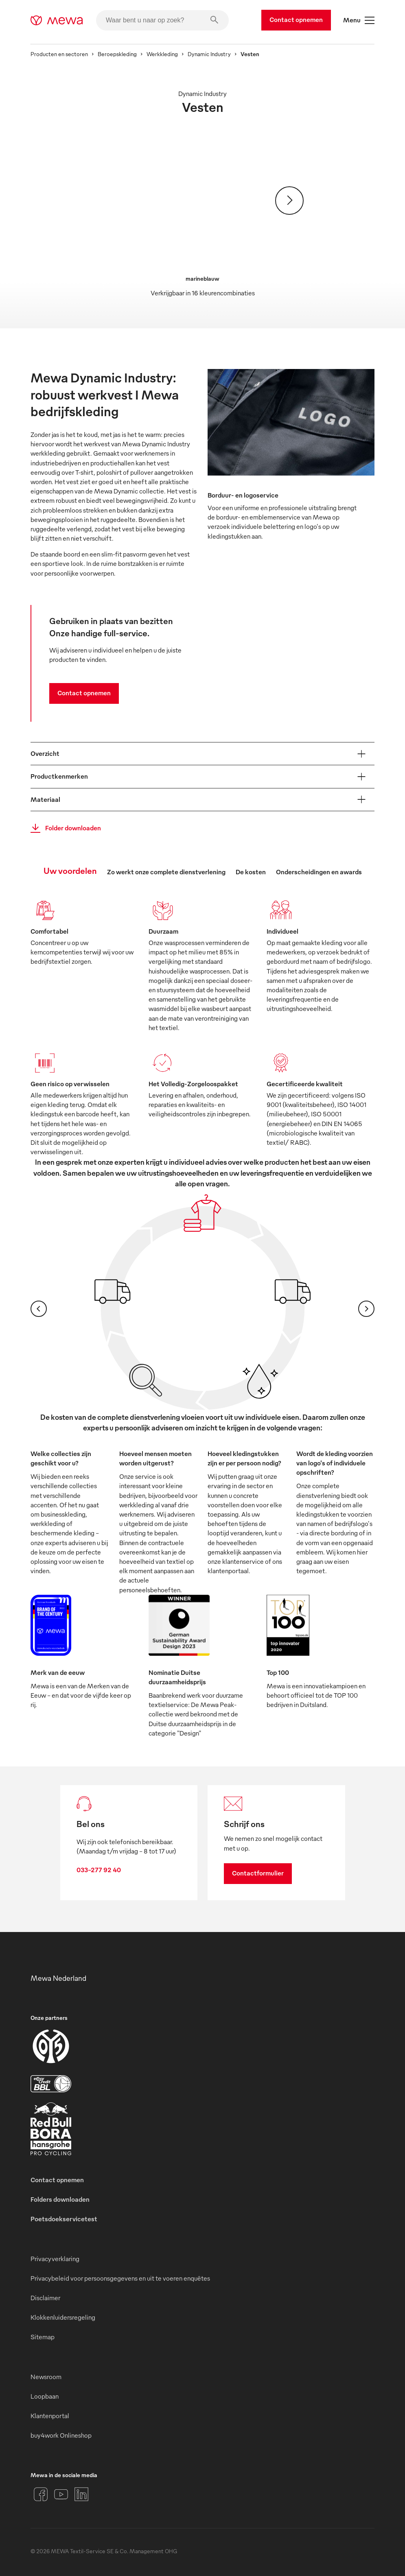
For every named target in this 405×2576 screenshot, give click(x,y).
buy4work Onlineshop (61, 2435)
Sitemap (43, 2337)
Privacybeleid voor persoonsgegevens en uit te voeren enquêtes (120, 2278)
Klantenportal (50, 2416)
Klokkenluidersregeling (63, 2317)
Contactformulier (258, 1873)
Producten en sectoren (59, 53)
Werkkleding (162, 53)
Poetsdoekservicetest (64, 2219)
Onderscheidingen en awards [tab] (319, 872)
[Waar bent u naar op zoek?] (162, 20)
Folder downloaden (63, 828)
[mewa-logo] (57, 20)
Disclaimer (45, 2298)
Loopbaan (45, 2396)
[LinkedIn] (81, 2494)
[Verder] (289, 200)
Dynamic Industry (209, 53)
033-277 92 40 (99, 1870)
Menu (358, 20)
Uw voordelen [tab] (70, 870)
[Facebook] (41, 2494)
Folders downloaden (60, 2199)
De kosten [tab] (251, 872)
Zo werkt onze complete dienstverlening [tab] (166, 872)
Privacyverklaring (55, 2259)
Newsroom (46, 2377)
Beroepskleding (117, 53)
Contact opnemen (296, 19)
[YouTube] (61, 2494)
